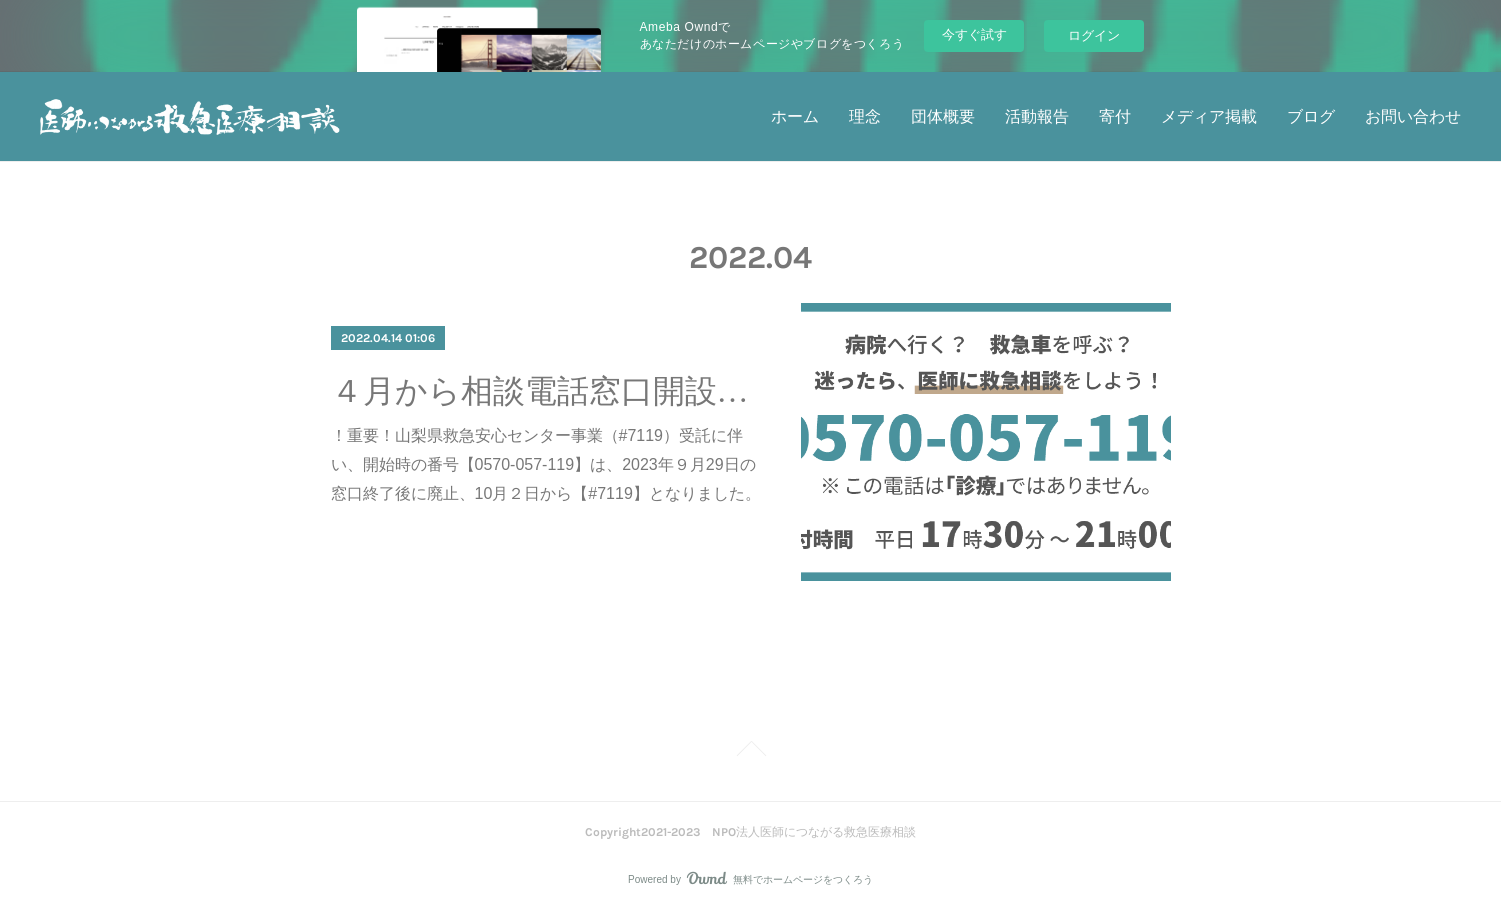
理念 (865, 116)
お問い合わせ (1413, 116)
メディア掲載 (1209, 116)
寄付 (1115, 116)
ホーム (795, 116)
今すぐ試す (974, 34)
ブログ (1311, 116)
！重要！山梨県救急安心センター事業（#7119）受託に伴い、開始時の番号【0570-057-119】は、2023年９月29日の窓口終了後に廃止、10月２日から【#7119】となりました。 (546, 464)
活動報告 (1037, 116)
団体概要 (943, 116)
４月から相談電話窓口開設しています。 (548, 391)
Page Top (750, 752)
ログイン (1094, 35)
